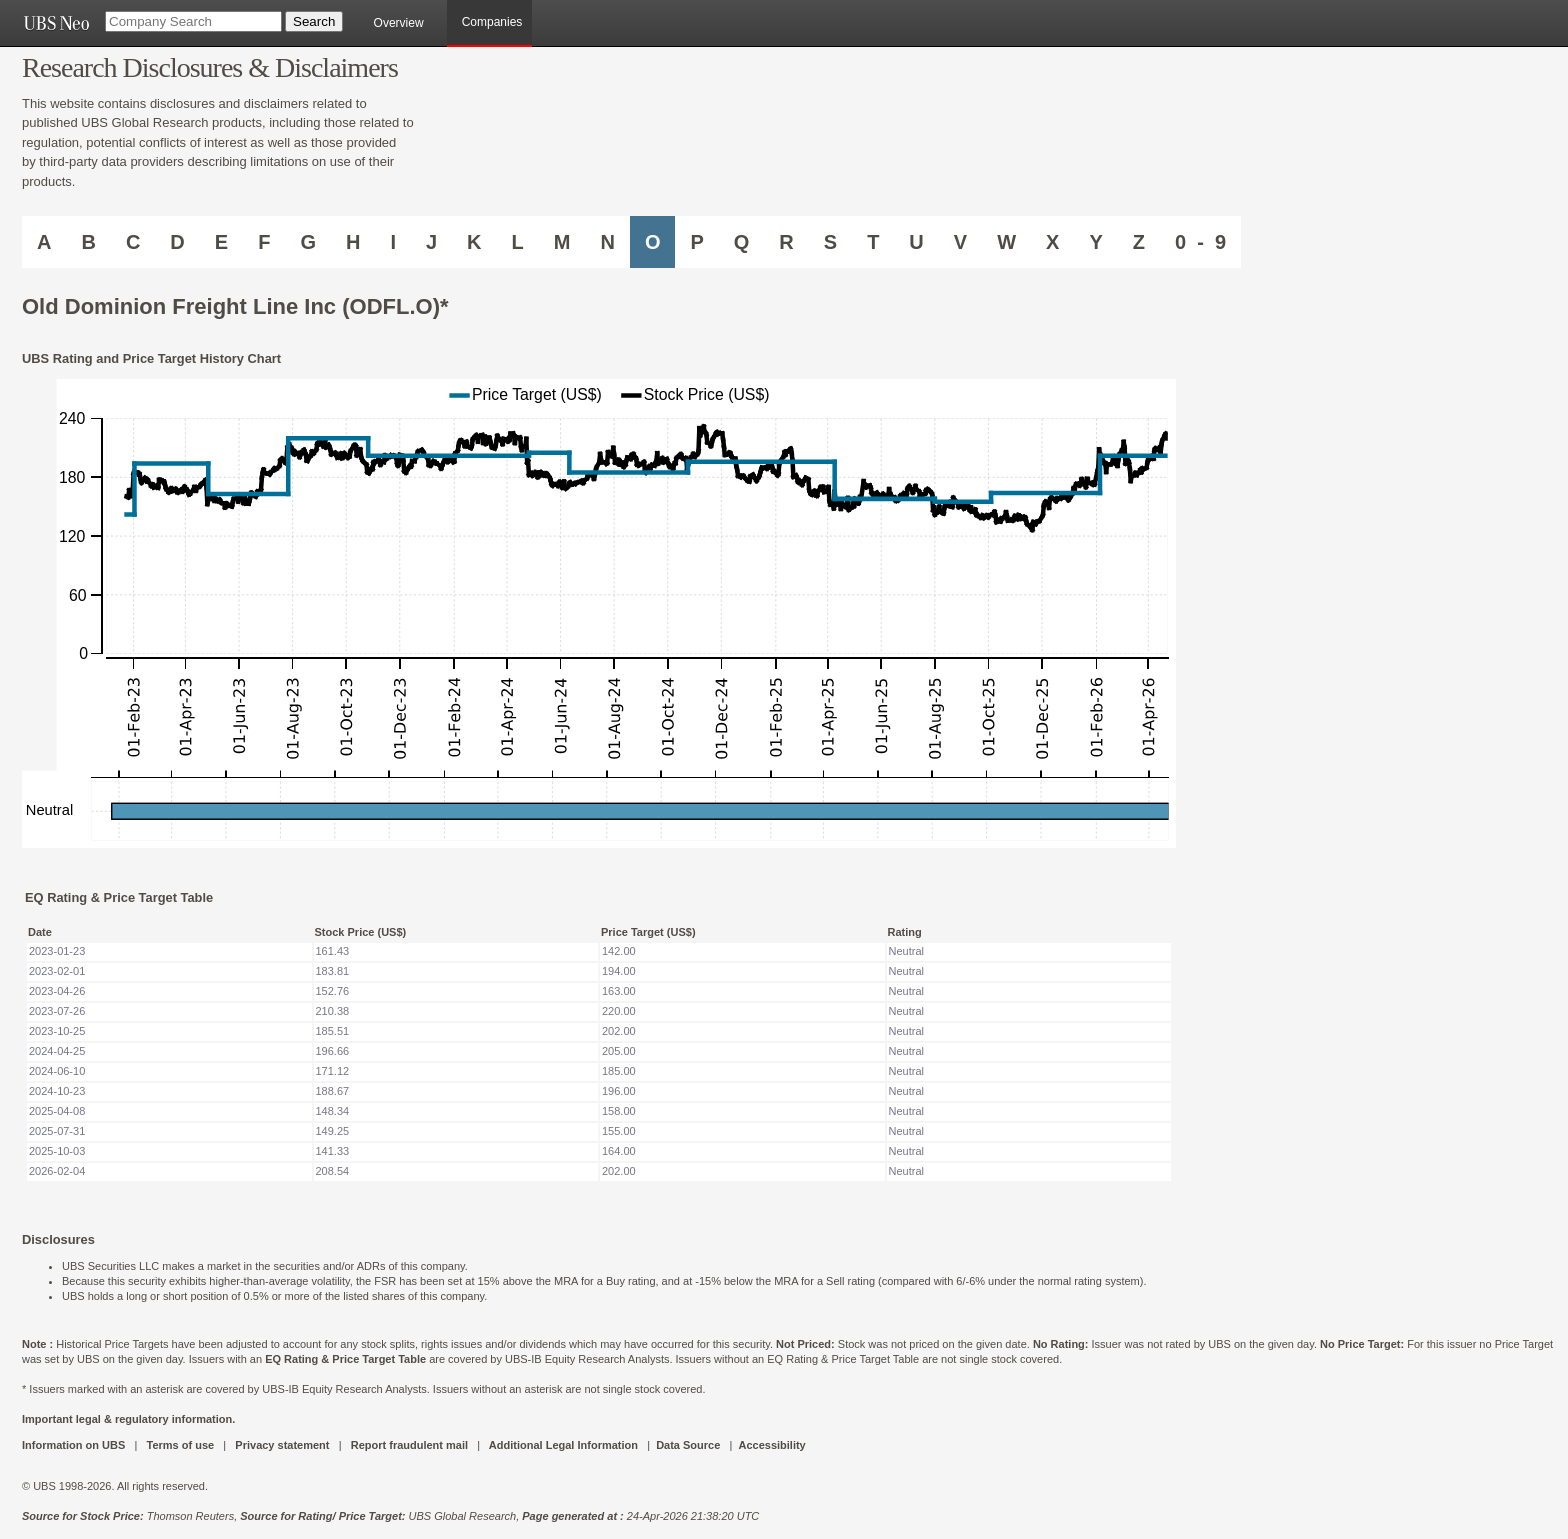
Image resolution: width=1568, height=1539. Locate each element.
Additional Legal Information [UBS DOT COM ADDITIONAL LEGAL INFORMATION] (563, 1445)
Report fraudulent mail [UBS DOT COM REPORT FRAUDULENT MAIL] (409, 1445)
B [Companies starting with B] (88, 242)
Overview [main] (399, 23)
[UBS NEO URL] (56, 23)
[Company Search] (193, 21)
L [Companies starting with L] (518, 242)
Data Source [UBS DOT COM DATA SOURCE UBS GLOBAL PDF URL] (688, 1445)
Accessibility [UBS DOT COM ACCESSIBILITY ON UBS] (771, 1445)
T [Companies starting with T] (873, 242)
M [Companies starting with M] (562, 242)
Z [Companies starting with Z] (1139, 242)
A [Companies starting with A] (44, 242)
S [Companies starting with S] (830, 242)
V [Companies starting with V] (960, 242)
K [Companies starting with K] (474, 242)
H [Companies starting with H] (353, 242)
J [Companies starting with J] (431, 242)
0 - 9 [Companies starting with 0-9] (1200, 242)
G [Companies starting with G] (308, 242)
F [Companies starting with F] (264, 242)
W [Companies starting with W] (1006, 242)
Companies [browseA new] (492, 22)
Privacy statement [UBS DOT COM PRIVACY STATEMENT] (282, 1445)
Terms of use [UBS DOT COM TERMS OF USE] (180, 1445)
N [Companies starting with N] (607, 242)
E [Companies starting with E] (221, 242)
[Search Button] (314, 21)
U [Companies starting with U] (916, 242)
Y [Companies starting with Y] (1095, 242)
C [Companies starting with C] (133, 242)
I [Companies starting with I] (393, 242)
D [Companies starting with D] (177, 242)
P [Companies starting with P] (696, 242)
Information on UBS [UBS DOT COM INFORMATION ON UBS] (75, 1445)
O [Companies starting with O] (653, 242)
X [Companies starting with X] (1052, 242)
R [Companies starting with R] (786, 242)
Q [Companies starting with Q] (742, 242)
